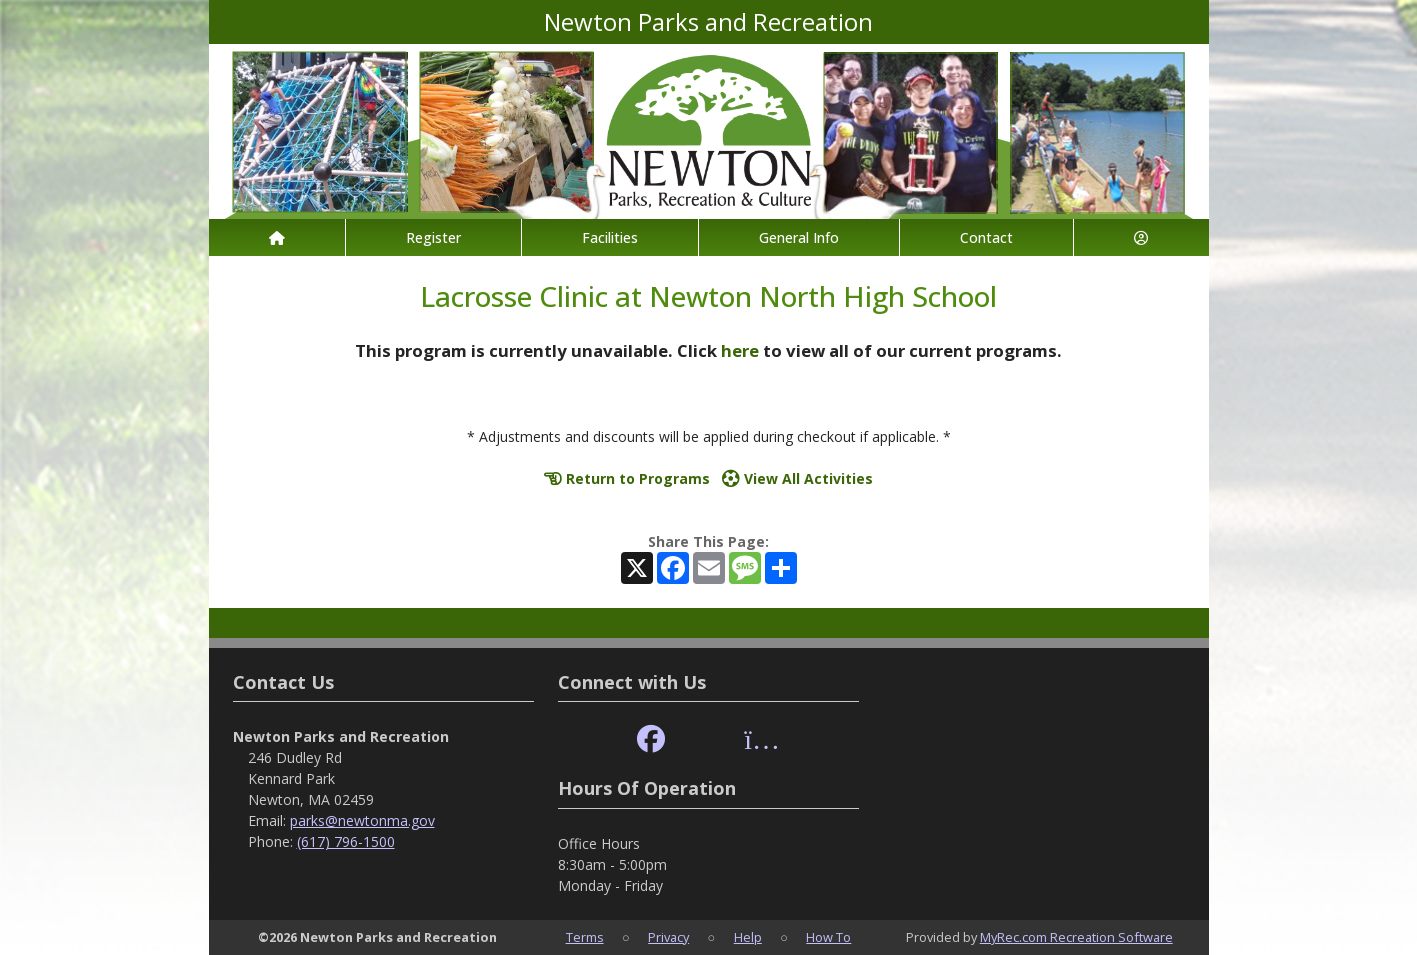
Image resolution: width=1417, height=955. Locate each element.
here (740, 350)
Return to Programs (627, 478)
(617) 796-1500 (346, 841)
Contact (986, 237)
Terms (585, 937)
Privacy (668, 937)
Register (433, 237)
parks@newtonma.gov (362, 820)
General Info (799, 237)
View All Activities (797, 478)
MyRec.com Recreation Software (1076, 937)
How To (828, 937)
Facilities (610, 237)
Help (748, 937)
